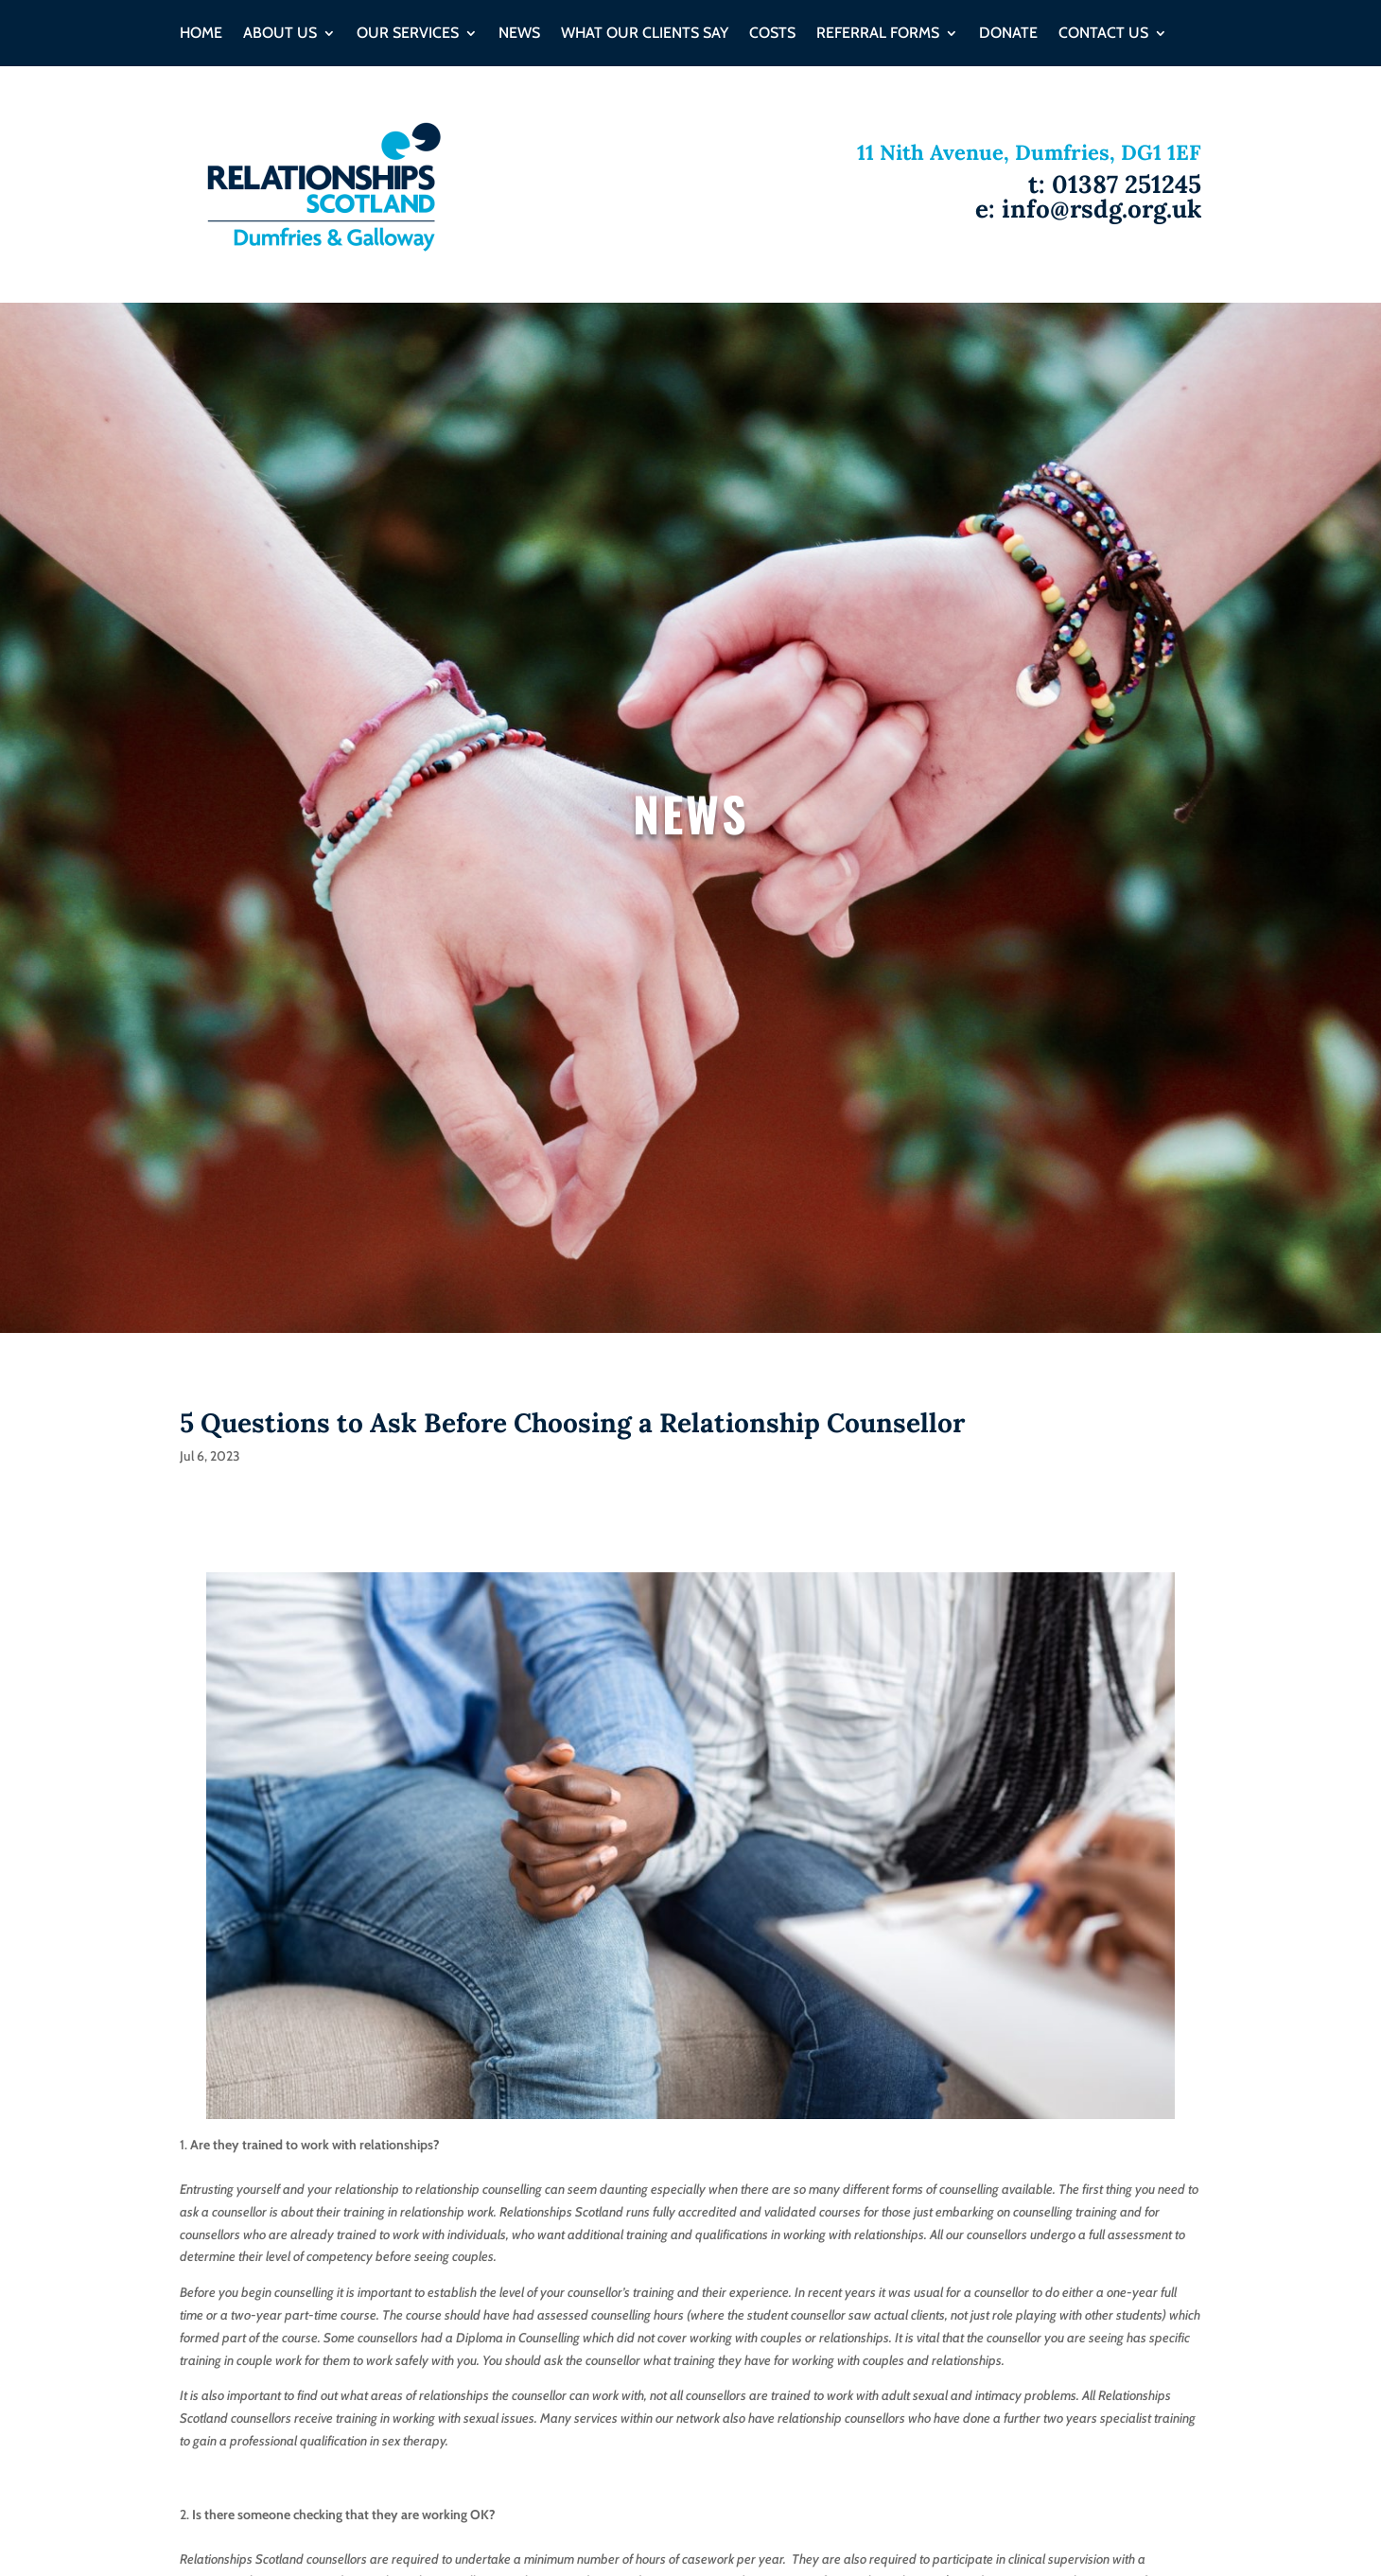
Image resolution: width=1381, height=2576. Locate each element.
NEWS (519, 34)
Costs (772, 34)
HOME (201, 34)
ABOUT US (280, 34)
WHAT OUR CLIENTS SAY (644, 34)
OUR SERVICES (408, 34)
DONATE (1008, 34)
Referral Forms (877, 34)
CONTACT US (1103, 34)
